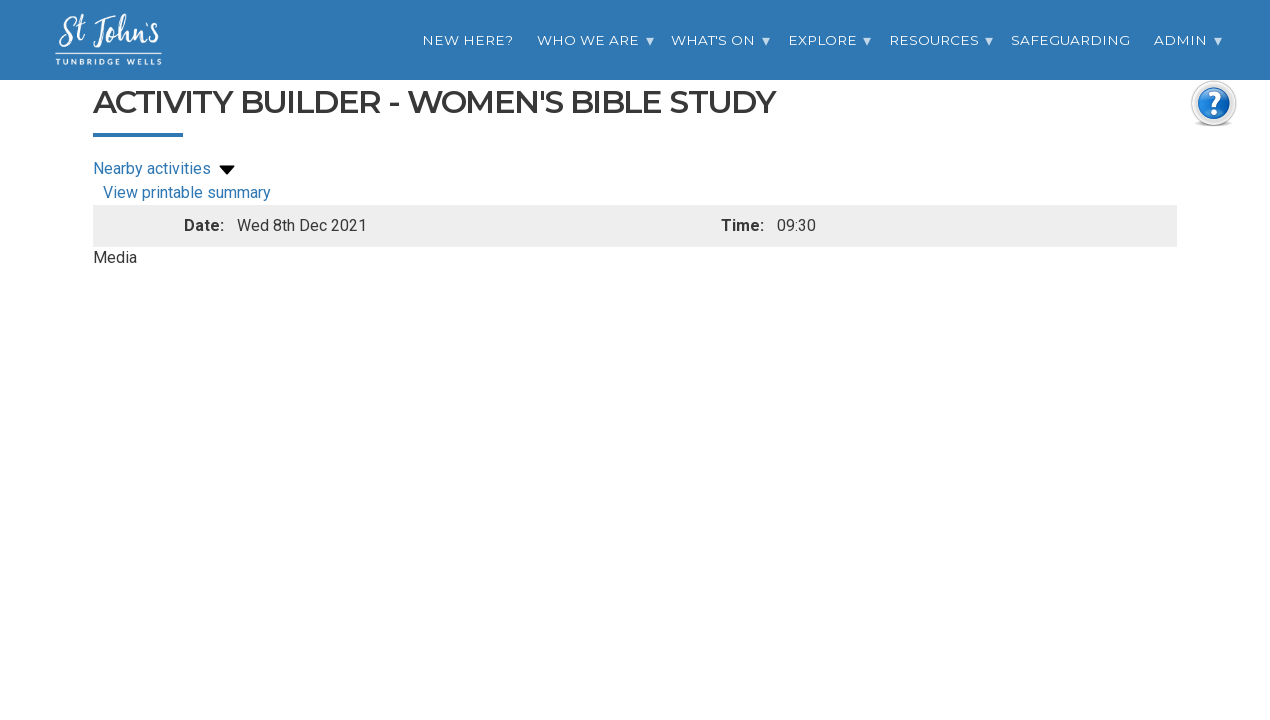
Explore (822, 40)
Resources (934, 40)
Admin (1180, 40)
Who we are (588, 40)
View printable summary (187, 192)
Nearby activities (166, 168)
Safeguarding (1070, 40)
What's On (713, 40)
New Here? (467, 40)
